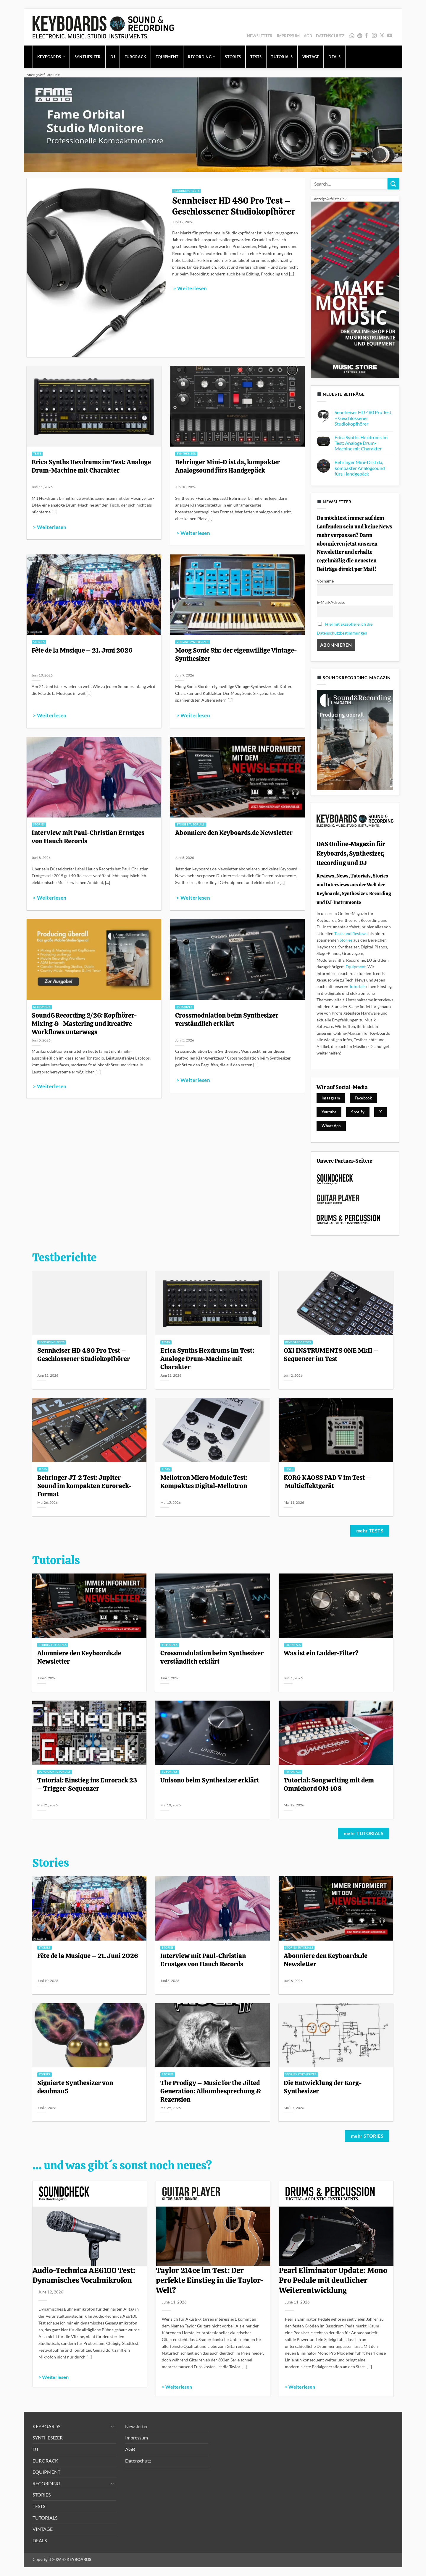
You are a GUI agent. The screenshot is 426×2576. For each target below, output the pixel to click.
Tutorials (357, 986)
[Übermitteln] (393, 183)
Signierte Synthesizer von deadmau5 (75, 2087)
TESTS (256, 56)
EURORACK (135, 56)
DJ (112, 56)
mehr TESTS (370, 1530)
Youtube (329, 1111)
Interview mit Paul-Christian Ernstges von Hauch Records (88, 836)
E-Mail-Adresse (331, 602)
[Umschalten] (112, 2426)
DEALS (334, 56)
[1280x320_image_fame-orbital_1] (213, 124)
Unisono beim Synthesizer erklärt (209, 1780)
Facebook (363, 1098)
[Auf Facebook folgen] (366, 35)
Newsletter (260, 35)
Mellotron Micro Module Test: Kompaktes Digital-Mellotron (203, 1481)
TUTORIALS (282, 56)
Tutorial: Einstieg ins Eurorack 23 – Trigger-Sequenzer (87, 1784)
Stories (346, 940)
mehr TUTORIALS (364, 1833)
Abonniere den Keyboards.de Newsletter (234, 832)
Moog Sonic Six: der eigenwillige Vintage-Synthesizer (236, 654)
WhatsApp (352, 36)
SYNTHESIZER (88, 56)
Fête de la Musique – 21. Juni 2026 (82, 650)
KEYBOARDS (51, 56)
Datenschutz (330, 35)
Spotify (360, 36)
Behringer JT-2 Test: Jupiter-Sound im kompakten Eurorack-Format (84, 1485)
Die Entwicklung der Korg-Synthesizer (323, 2087)
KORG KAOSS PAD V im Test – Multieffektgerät (327, 1481)
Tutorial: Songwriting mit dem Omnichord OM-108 (329, 1784)
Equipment (356, 966)
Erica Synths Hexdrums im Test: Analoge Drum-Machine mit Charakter (91, 466)
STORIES (233, 56)
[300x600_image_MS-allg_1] (355, 289)
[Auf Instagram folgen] (374, 35)
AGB (308, 35)
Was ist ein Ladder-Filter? (321, 1653)
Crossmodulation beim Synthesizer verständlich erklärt (226, 1019)
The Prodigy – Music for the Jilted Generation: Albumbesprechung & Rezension (210, 2091)
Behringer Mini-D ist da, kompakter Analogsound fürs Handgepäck (227, 466)
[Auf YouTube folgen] (389, 35)
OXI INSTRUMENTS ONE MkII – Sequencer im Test (331, 1354)
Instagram (331, 1098)
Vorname (325, 580)
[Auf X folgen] (382, 35)
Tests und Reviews (350, 933)
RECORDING (201, 56)
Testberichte (64, 1257)
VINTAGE (310, 56)
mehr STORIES (367, 2136)
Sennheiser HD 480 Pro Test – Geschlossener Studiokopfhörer (234, 206)
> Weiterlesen (190, 288)
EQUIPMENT (167, 56)
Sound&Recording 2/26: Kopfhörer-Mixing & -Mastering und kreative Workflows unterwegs (84, 1023)
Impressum (288, 35)
